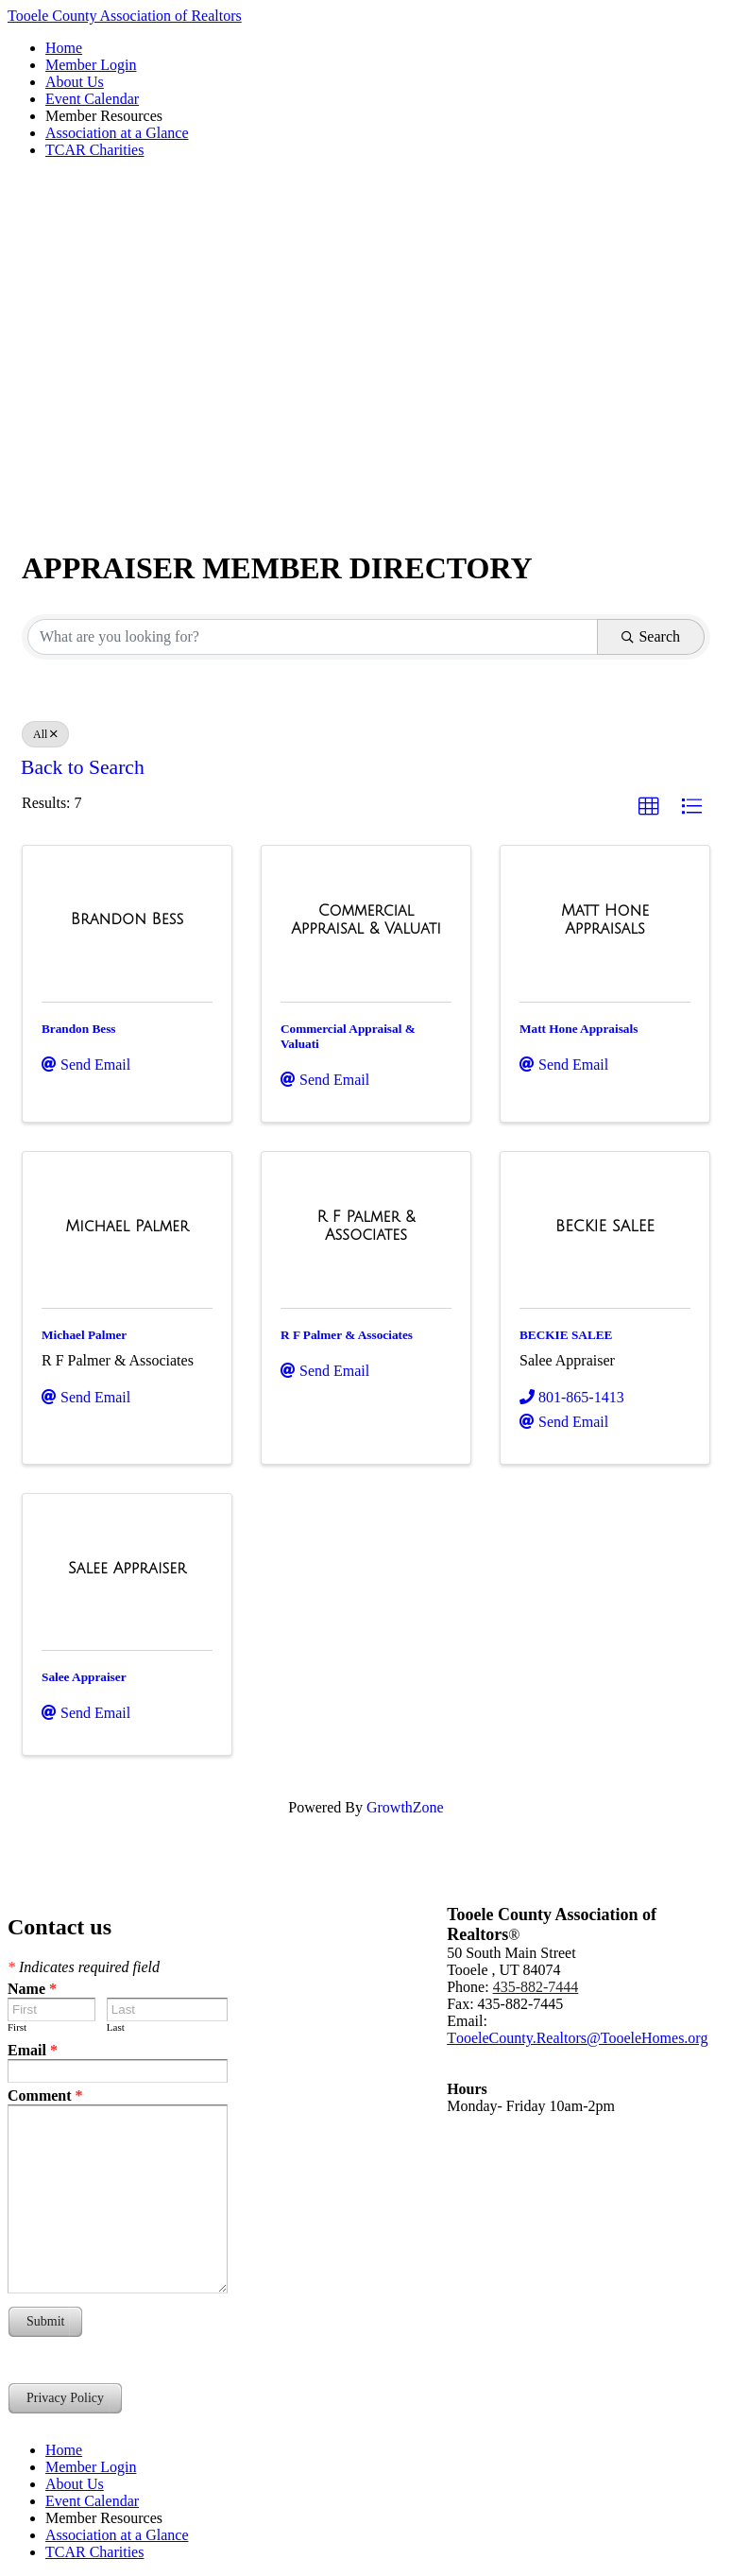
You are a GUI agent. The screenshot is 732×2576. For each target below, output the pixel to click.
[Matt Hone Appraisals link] (604, 920)
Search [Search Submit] (650, 636)
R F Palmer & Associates (347, 1335)
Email (33, 2050)
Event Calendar (92, 99)
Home (63, 48)
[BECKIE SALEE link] (605, 1226)
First (17, 2027)
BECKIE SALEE (565, 1335)
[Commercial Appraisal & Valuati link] (366, 920)
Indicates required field (84, 1967)
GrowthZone (405, 1807)
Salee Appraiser (84, 1677)
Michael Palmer (84, 1335)
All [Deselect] (45, 734)
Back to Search (83, 767)
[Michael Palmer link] (127, 1226)
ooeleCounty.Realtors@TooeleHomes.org (577, 2038)
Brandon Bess (79, 1029)
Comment (45, 2095)
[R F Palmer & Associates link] (366, 1226)
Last (116, 2027)
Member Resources (103, 116)
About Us (74, 82)
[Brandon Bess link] (127, 919)
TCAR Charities (94, 150)
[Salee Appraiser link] (127, 1568)
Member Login (90, 65)
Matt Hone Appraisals (578, 1029)
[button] (649, 807)
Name (32, 1989)
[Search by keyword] (312, 637)
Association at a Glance (117, 133)
